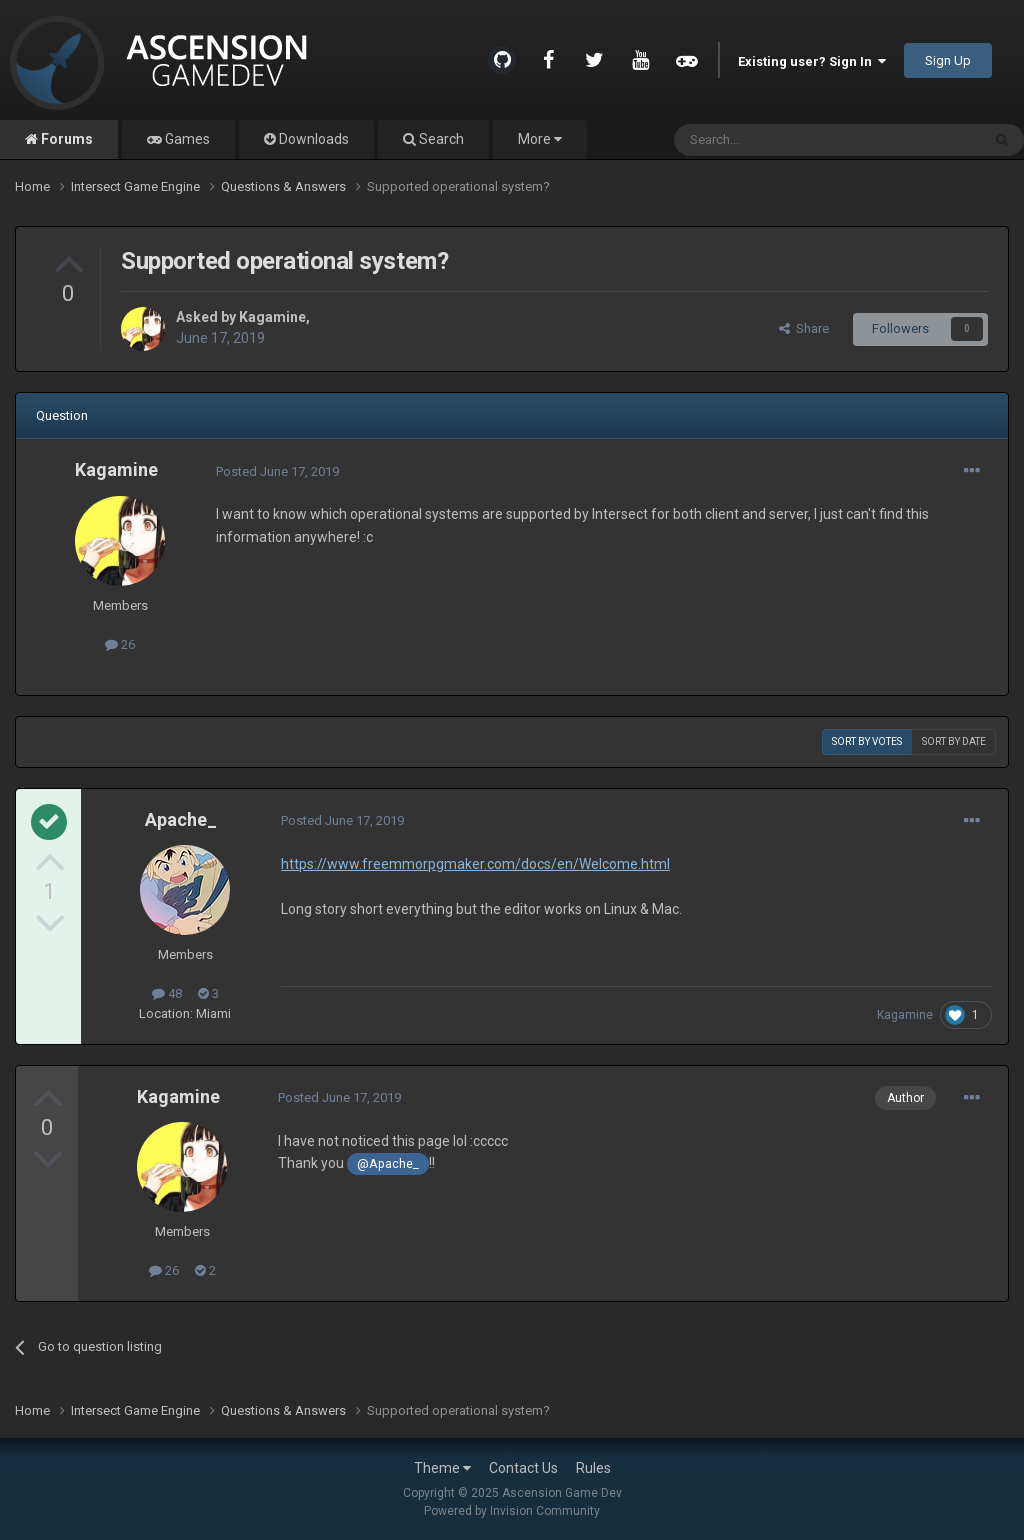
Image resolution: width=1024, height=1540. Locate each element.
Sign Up (948, 60)
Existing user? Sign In (812, 61)
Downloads (312, 139)
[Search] (779, 140)
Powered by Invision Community (512, 1511)
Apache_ (181, 819)
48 (167, 993)
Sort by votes (867, 741)
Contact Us (523, 1468)
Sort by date (954, 741)
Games (186, 139)
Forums (65, 139)
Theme (442, 1468)
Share (804, 328)
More (540, 139)
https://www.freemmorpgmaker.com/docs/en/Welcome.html (475, 864)
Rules (593, 1468)
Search (440, 139)
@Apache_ (388, 1163)
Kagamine (272, 317)
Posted (277, 471)
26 (120, 644)
